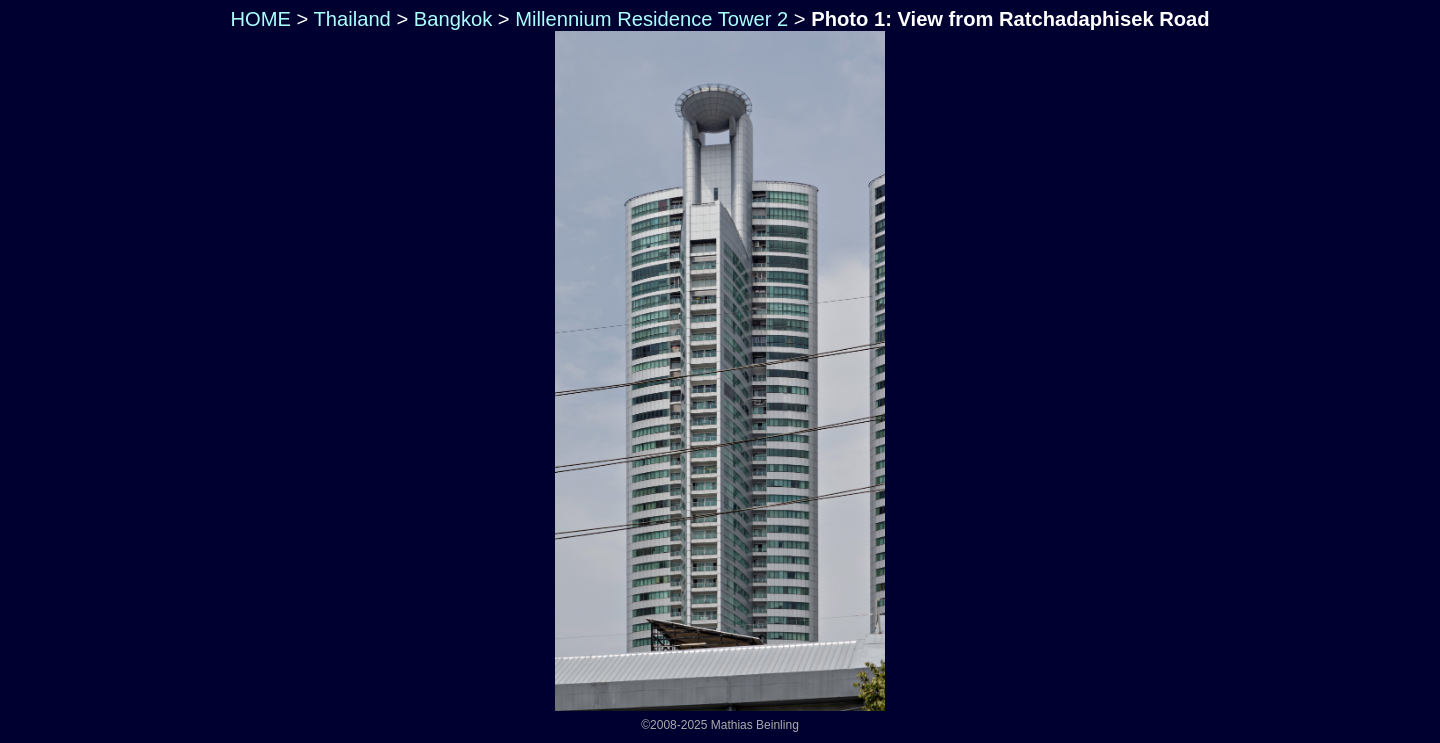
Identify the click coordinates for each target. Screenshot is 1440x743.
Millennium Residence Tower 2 (651, 19)
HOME (258, 19)
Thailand (352, 19)
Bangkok (453, 19)
